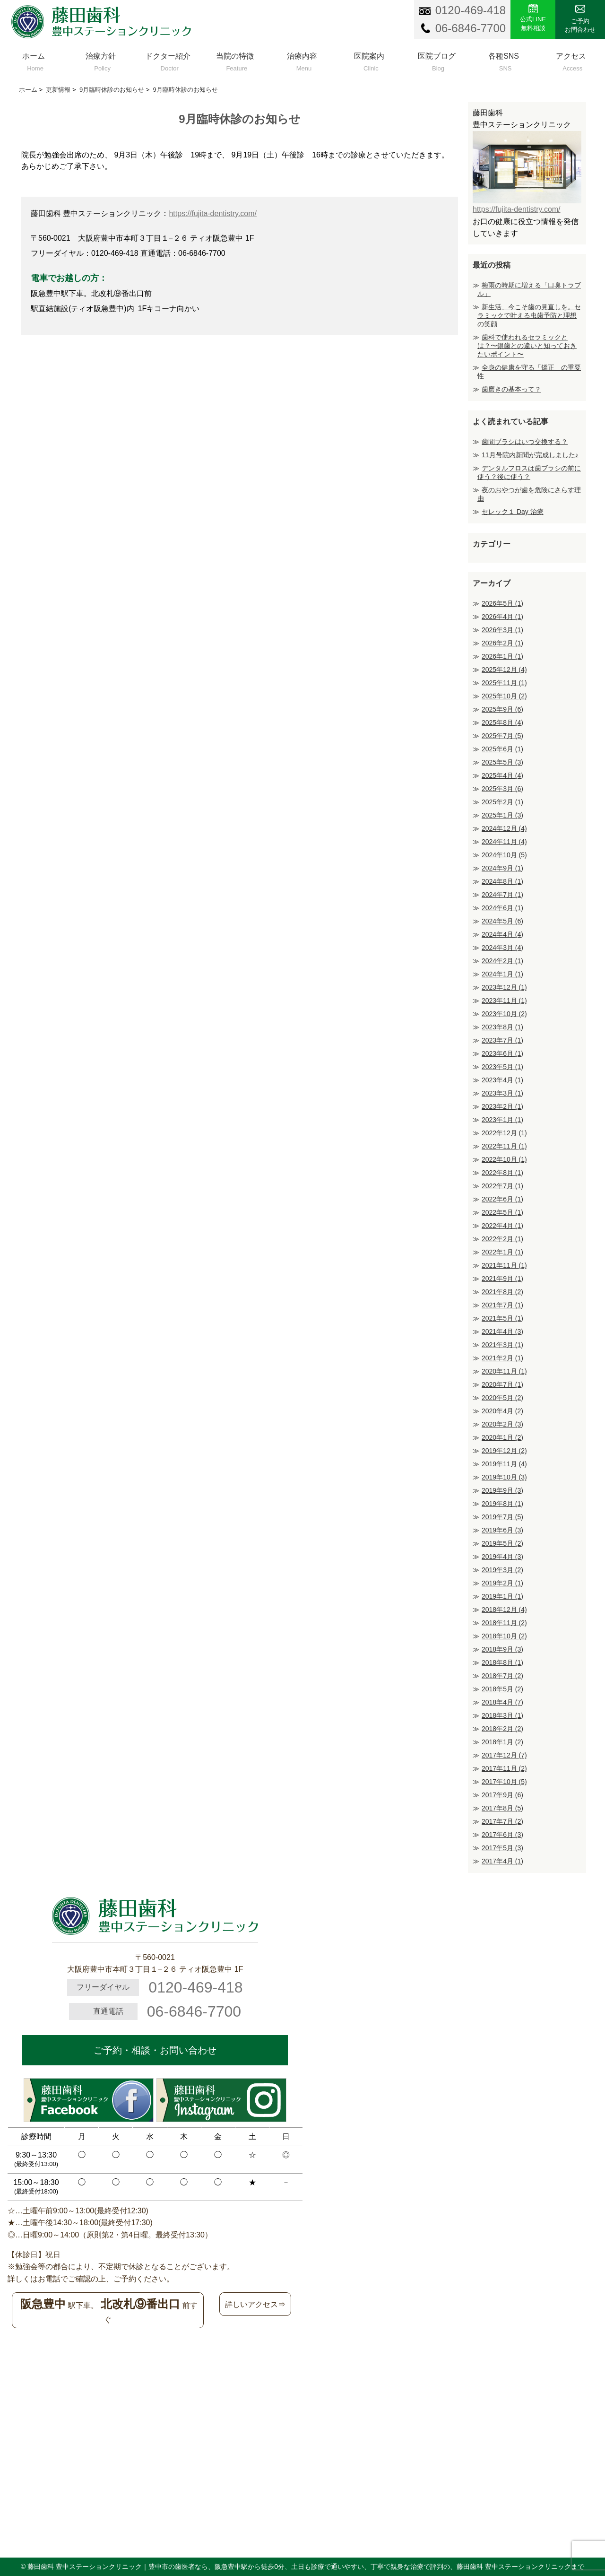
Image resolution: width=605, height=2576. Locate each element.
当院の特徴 (234, 60)
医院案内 (369, 60)
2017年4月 (502, 1861)
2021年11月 (504, 1265)
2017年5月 (502, 1848)
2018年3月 (502, 1715)
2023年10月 (504, 1014)
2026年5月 (502, 603)
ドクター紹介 (167, 60)
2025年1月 (502, 815)
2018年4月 (502, 1702)
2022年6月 (502, 1199)
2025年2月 (502, 802)
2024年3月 (502, 947)
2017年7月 (502, 1821)
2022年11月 (504, 1146)
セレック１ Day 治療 (513, 511)
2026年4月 (502, 616)
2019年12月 (504, 1450)
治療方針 (100, 60)
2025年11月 (504, 683)
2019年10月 (504, 1477)
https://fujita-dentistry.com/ (213, 213)
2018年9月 (502, 1649)
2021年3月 (502, 1345)
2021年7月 (502, 1305)
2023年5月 (502, 1066)
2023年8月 (502, 1027)
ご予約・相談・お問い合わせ (155, 2050)
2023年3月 (502, 1093)
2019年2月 (502, 1583)
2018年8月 (502, 1662)
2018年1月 (502, 1742)
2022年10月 (504, 1159)
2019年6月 (502, 1530)
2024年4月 (502, 934)
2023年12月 (504, 987)
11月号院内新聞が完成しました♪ (530, 455)
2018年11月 (504, 1623)
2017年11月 (504, 1768)
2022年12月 (504, 1133)
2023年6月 (502, 1053)
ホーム (33, 60)
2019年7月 (502, 1517)
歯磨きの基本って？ (511, 389)
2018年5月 (502, 1689)
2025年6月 (502, 749)
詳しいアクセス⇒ (255, 2304)
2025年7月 (502, 736)
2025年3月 (502, 788)
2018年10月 (504, 1636)
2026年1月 (502, 656)
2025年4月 (502, 775)
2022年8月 (502, 1172)
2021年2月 (502, 1358)
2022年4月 (502, 1225)
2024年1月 (502, 974)
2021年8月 (502, 1292)
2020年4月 (502, 1411)
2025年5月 (502, 762)
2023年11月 (504, 1000)
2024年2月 (502, 961)
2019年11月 (504, 1464)
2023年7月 (502, 1040)
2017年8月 (502, 1808)
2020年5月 (502, 1397)
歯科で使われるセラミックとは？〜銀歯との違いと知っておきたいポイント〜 (527, 345)
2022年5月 (502, 1212)
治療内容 (302, 60)
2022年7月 (502, 1186)
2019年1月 (502, 1596)
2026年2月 (502, 643)
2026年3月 (502, 630)
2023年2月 (502, 1106)
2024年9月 (502, 868)
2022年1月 (502, 1252)
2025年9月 (502, 709)
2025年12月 (504, 669)
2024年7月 (502, 894)
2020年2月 (502, 1424)
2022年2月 (502, 1239)
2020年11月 (504, 1371)
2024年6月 (502, 908)
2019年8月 (502, 1503)
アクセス (571, 60)
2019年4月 (502, 1556)
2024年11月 (504, 841)
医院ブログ (436, 60)
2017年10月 (504, 1781)
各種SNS (503, 60)
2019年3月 (502, 1570)
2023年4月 (502, 1080)
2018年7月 (502, 1676)
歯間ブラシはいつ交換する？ (525, 441)
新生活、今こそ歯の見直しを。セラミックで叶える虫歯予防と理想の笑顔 (529, 315)
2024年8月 (502, 881)
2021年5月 (502, 1318)
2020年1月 (502, 1437)
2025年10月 (504, 696)
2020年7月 (502, 1384)
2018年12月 (504, 1609)
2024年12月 (504, 828)
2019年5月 (502, 1543)
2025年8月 (502, 722)
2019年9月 (502, 1490)
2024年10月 (504, 855)
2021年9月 (502, 1278)
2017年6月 (502, 1834)
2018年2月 (502, 1728)
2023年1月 (502, 1119)
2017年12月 (504, 1755)
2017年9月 (502, 1795)
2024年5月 (502, 921)
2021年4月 (502, 1331)
